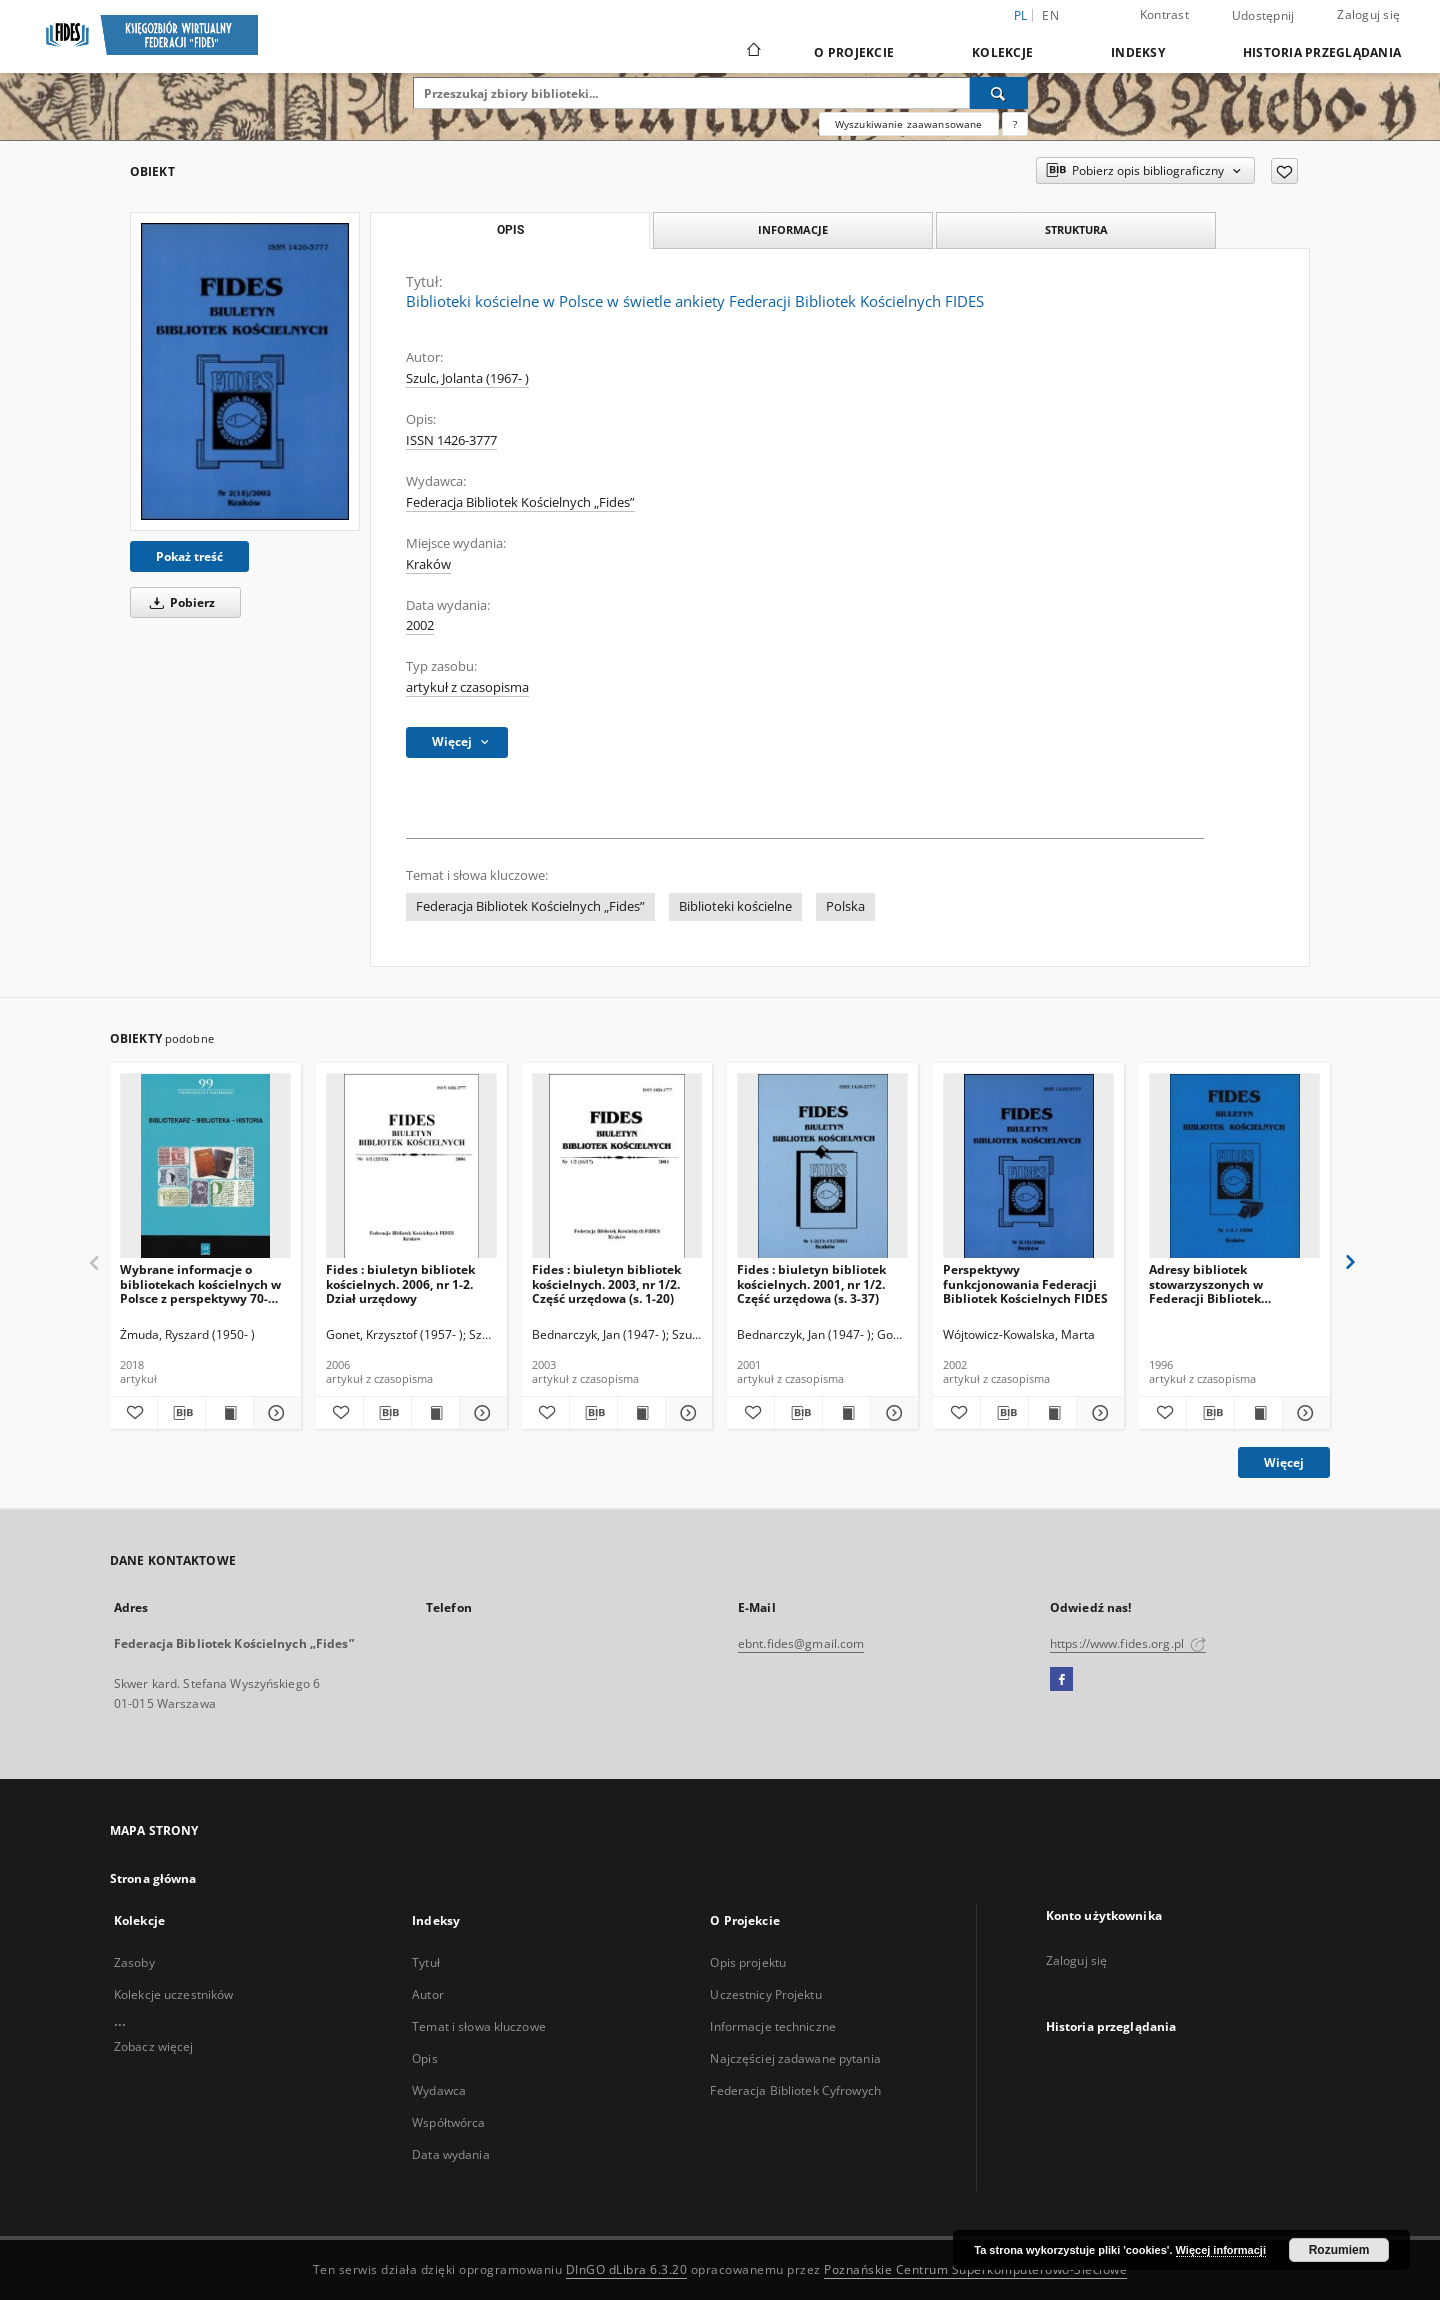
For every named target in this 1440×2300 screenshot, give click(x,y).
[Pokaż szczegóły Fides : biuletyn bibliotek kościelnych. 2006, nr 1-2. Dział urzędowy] (480, 1413)
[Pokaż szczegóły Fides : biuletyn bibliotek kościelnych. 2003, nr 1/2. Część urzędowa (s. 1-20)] (686, 1413)
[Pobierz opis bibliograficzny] (181, 1413)
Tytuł (426, 1962)
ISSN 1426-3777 (451, 440)
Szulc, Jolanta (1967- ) (467, 378)
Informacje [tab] (793, 229)
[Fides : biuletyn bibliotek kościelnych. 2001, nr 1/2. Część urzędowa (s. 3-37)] (822, 1166)
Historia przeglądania (1322, 52)
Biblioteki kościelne (735, 906)
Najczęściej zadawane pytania (795, 2058)
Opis (424, 2058)
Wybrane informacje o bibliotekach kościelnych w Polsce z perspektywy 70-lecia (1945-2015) (200, 1283)
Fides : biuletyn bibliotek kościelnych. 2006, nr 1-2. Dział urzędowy (400, 1283)
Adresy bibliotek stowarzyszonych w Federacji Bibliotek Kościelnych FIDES (1206, 1283)
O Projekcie (854, 52)
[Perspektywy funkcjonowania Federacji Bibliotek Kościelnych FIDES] (1028, 1166)
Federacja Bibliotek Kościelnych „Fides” (520, 502)
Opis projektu (748, 1962)
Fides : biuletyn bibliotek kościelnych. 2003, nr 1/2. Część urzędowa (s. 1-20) (606, 1283)
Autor (428, 1994)
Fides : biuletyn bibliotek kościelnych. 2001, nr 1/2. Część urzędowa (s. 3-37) (811, 1283)
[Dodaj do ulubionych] (1284, 171)
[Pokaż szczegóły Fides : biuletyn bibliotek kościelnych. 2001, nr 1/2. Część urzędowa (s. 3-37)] (891, 1413)
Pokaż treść (189, 556)
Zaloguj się (1368, 14)
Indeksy (1138, 52)
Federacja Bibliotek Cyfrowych (795, 2090)
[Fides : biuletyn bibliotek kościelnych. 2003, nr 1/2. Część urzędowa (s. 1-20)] (617, 1166)
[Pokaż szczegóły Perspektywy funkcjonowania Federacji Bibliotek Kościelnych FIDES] (1097, 1413)
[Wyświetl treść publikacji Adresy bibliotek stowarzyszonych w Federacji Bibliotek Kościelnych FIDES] (1258, 1413)
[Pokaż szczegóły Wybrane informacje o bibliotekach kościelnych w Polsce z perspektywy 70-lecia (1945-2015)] (274, 1413)
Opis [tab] (510, 230)
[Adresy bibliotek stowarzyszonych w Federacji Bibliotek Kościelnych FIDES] (1234, 1166)
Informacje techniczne (773, 2026)
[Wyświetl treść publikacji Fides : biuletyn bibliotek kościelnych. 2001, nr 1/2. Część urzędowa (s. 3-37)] (846, 1413)
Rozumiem (1339, 2250)
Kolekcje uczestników (173, 1994)
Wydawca (439, 2090)
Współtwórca (448, 2122)
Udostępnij (1263, 16)
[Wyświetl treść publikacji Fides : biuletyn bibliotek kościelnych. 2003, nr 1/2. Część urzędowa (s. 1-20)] (641, 1413)
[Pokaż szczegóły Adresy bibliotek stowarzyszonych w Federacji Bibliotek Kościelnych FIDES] (1303, 1413)
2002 (420, 625)
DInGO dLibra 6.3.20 (627, 2269)
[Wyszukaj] (999, 93)
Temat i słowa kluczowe (479, 2026)
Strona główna (153, 1878)
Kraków (428, 564)
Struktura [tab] (1076, 229)
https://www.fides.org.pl (1128, 1643)
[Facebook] (1061, 1680)
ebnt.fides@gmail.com (801, 1643)
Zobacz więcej (154, 2046)
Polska (845, 906)
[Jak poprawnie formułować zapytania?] (1015, 124)
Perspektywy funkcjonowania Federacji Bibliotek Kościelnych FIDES (1025, 1283)
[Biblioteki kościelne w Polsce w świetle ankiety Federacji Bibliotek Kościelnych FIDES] (245, 371)
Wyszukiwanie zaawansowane (909, 124)
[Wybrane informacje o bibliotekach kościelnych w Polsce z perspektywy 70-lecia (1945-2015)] (205, 1166)
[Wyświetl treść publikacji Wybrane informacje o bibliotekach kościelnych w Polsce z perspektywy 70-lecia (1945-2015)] (229, 1413)
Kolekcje (1002, 52)
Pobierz (179, 602)
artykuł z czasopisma (467, 687)
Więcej (1284, 1462)
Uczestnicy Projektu (765, 1994)
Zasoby (134, 1962)
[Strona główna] (752, 52)
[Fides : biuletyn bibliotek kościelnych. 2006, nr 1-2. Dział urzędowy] (411, 1166)
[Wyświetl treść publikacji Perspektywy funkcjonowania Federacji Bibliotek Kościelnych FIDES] (1052, 1413)
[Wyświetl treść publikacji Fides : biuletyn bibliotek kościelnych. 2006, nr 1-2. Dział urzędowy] (435, 1413)
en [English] (1050, 15)
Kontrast (1164, 14)
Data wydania (450, 2154)
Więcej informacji (1221, 2250)
